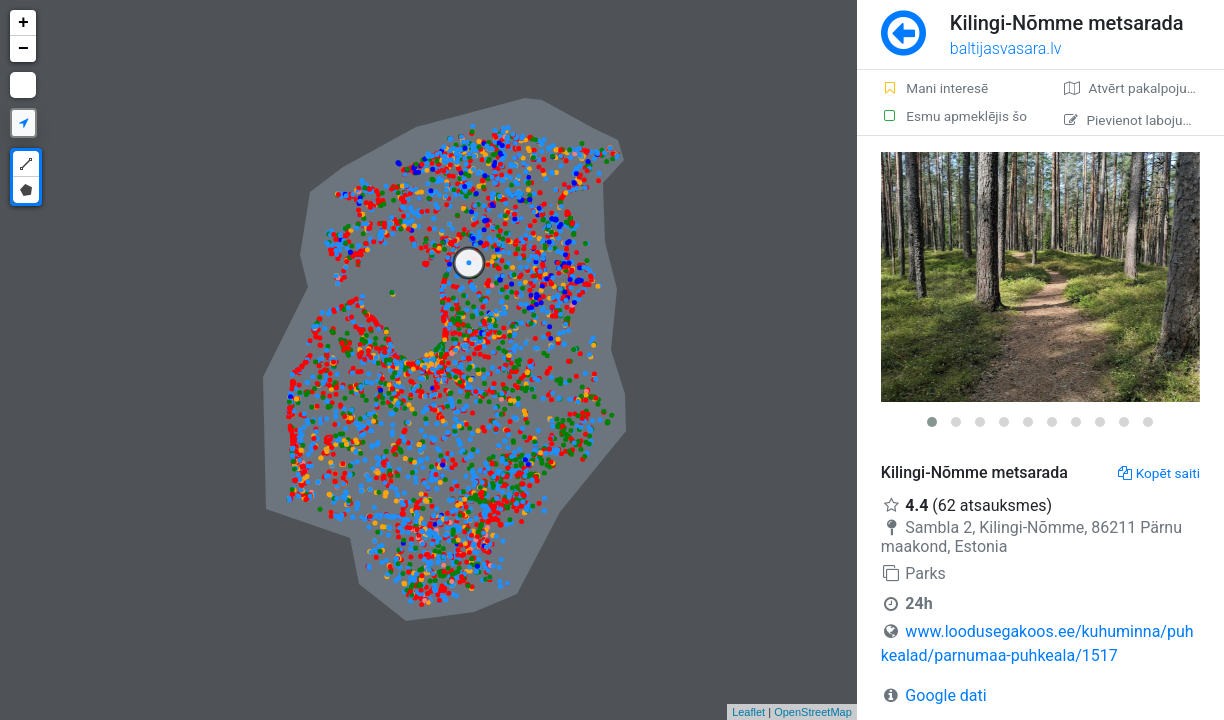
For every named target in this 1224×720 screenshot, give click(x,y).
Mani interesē (934, 88)
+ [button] (23, 23)
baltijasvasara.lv (1006, 48)
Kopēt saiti (1159, 473)
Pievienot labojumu (1132, 120)
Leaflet (748, 712)
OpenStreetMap (813, 712)
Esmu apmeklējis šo (954, 116)
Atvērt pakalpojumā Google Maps (1144, 88)
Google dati (945, 695)
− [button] (23, 49)
